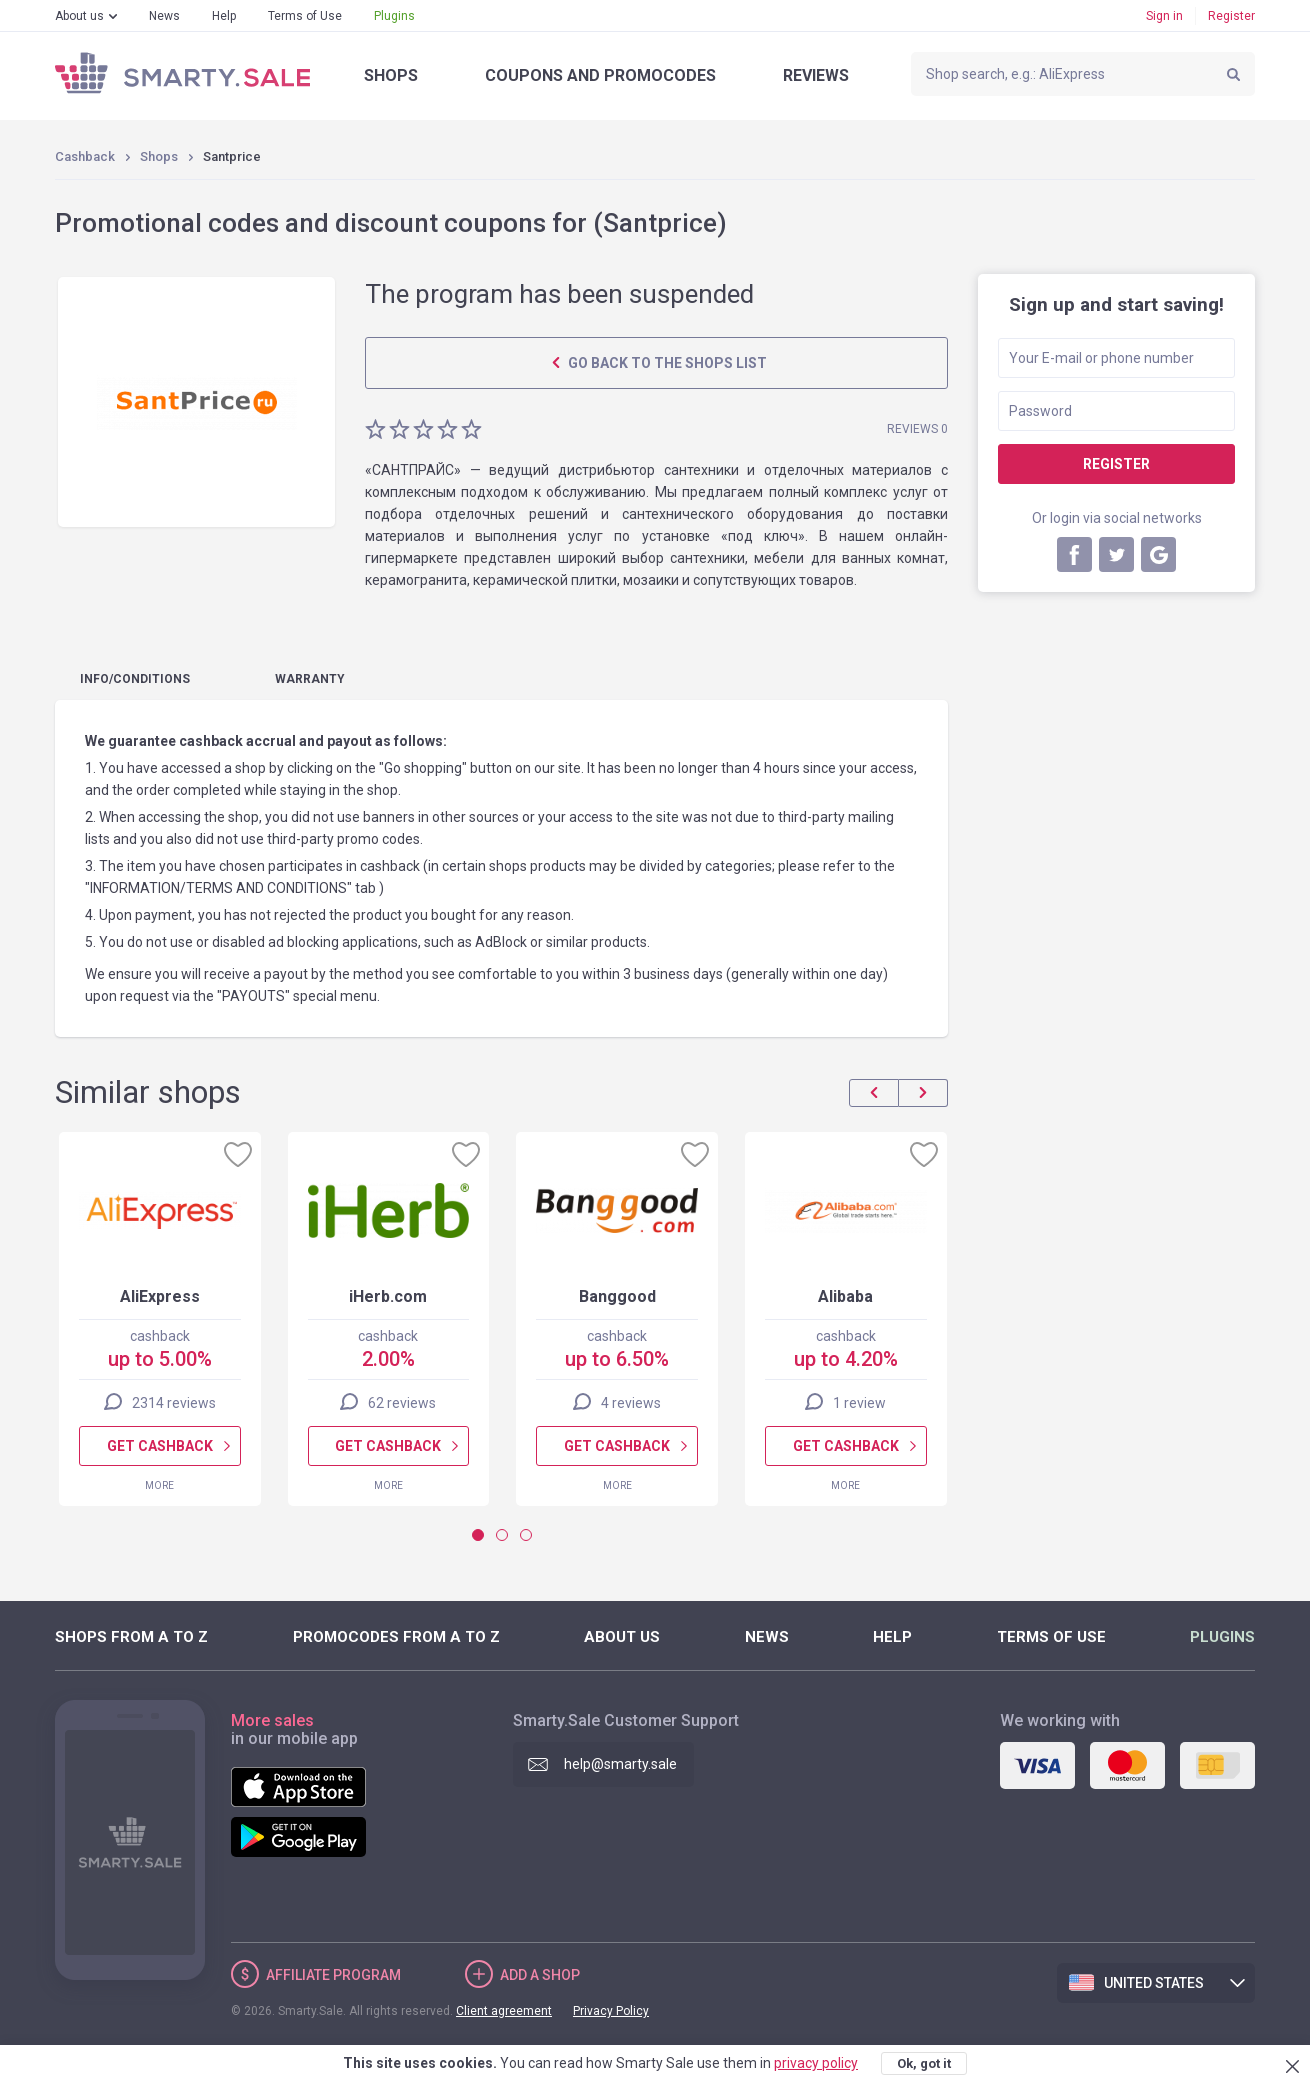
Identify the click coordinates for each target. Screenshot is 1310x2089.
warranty (310, 679)
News (164, 16)
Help (224, 16)
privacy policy (816, 2063)
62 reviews (402, 1403)
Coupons (600, 75)
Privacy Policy (611, 2011)
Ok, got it (924, 2063)
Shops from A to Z (131, 1637)
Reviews (816, 75)
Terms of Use (305, 16)
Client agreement (504, 2011)
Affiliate (333, 1975)
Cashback (85, 156)
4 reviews (631, 1403)
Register (1231, 16)
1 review (859, 1403)
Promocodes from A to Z (396, 1637)
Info (135, 679)
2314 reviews (174, 1403)
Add (540, 1975)
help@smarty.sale (620, 1764)
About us (79, 16)
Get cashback (160, 1446)
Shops (391, 75)
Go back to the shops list (666, 363)
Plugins (394, 16)
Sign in (1164, 16)
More (159, 1485)
